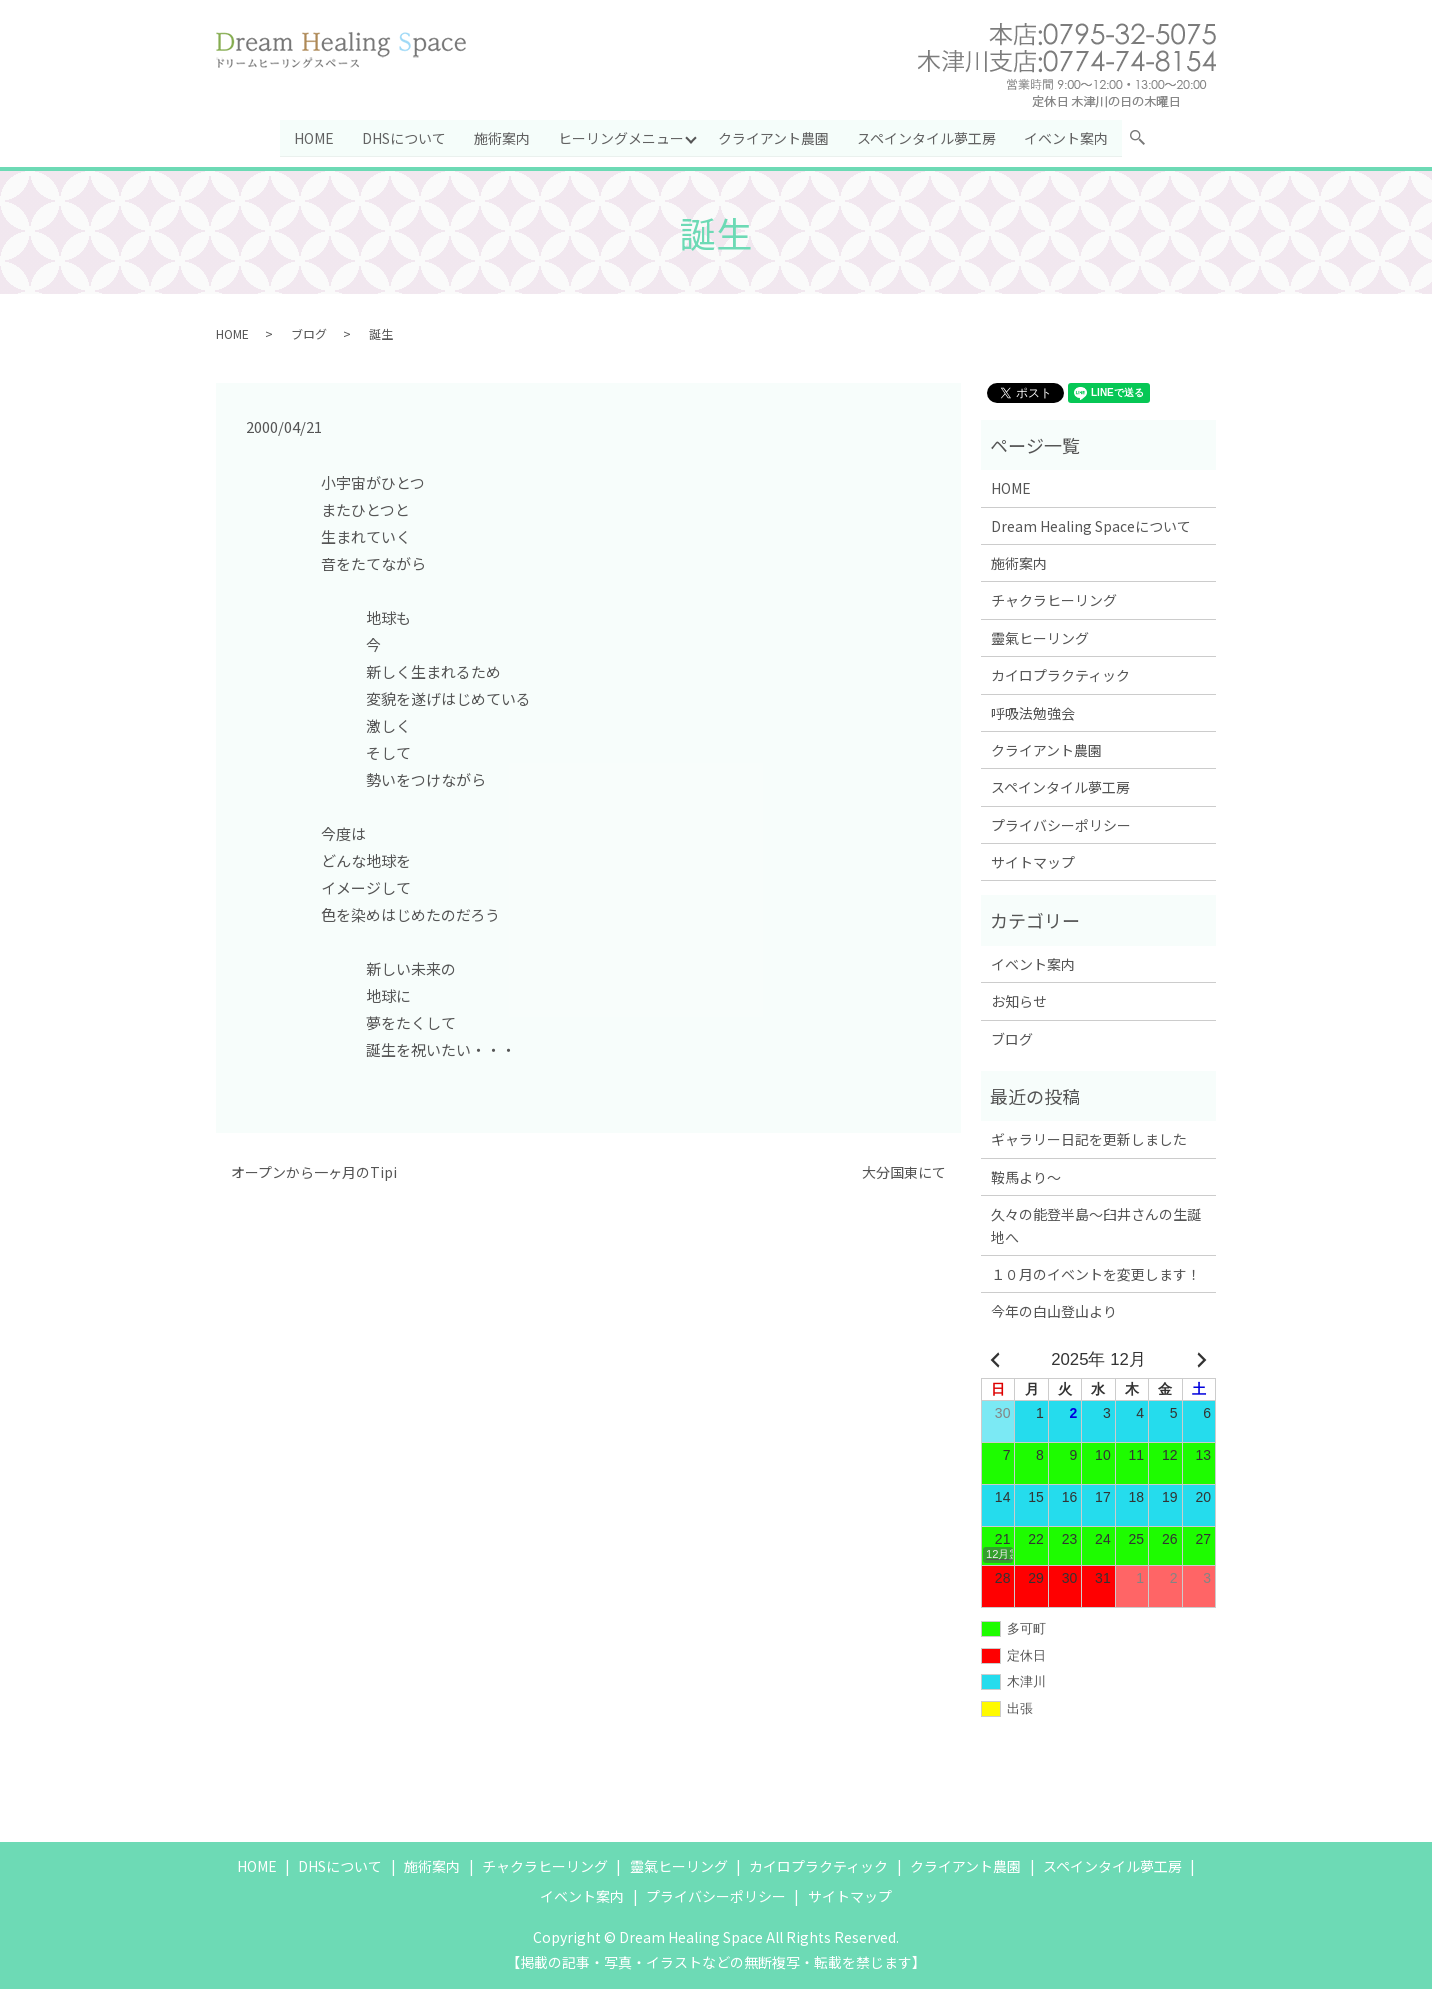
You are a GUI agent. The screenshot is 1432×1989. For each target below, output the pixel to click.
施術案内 (502, 137)
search (1146, 141)
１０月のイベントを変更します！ (1096, 1274)
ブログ (309, 332)
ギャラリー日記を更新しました (1089, 1139)
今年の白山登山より (1054, 1311)
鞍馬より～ (1026, 1177)
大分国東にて (904, 1172)
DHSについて (404, 137)
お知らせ (1019, 1001)
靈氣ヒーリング (1040, 638)
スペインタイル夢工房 (927, 137)
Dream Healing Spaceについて (1091, 525)
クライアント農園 (774, 137)
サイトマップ (1033, 862)
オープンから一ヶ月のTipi (314, 1172)
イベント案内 (1067, 137)
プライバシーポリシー (1061, 825)
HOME (314, 137)
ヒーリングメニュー (621, 137)
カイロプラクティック (1060, 675)
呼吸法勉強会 (1033, 712)
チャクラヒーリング (1054, 600)
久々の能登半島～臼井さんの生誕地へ (1096, 1225)
